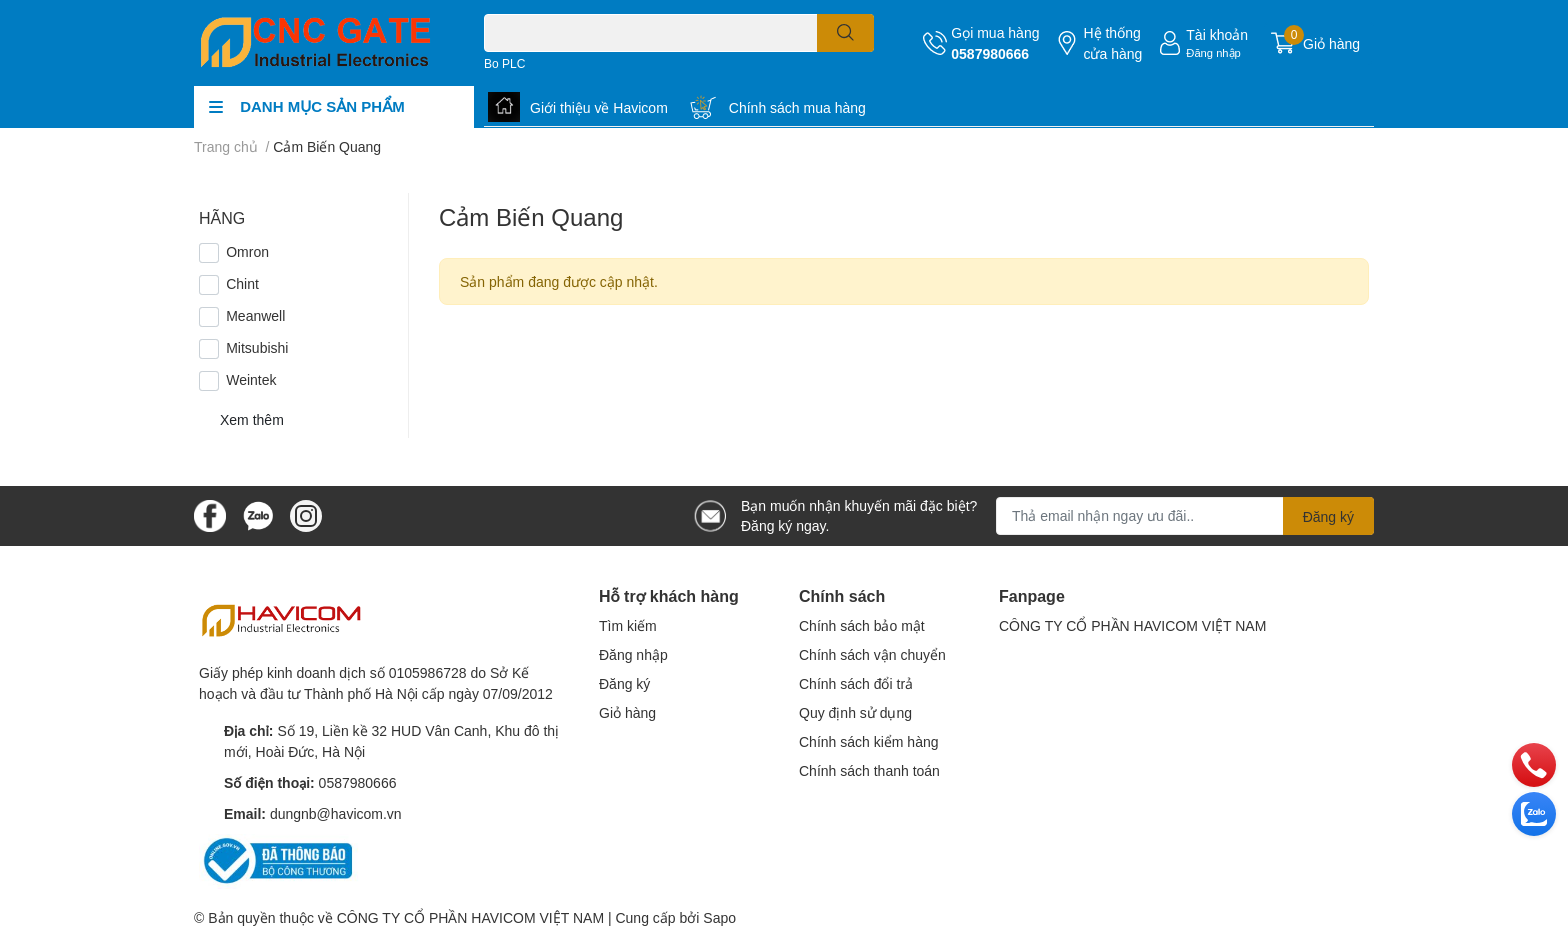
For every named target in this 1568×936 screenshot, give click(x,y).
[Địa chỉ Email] (1185, 516)
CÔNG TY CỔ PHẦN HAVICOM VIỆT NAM (1132, 625)
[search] (845, 33)
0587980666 (990, 53)
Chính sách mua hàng (797, 107)
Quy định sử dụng (855, 712)
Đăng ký (624, 683)
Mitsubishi (257, 347)
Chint (242, 283)
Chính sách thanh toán (869, 770)
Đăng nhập (1213, 52)
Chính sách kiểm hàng (869, 741)
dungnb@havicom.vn (336, 813)
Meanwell (255, 315)
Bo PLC (504, 63)
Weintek (251, 379)
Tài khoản (1217, 34)
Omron (247, 251)
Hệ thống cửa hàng (1112, 43)
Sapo (719, 917)
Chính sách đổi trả (856, 683)
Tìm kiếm (628, 625)
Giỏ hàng (627, 712)
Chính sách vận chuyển (872, 654)
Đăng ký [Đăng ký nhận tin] (1328, 516)
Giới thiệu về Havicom (599, 107)
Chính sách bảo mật (862, 625)
